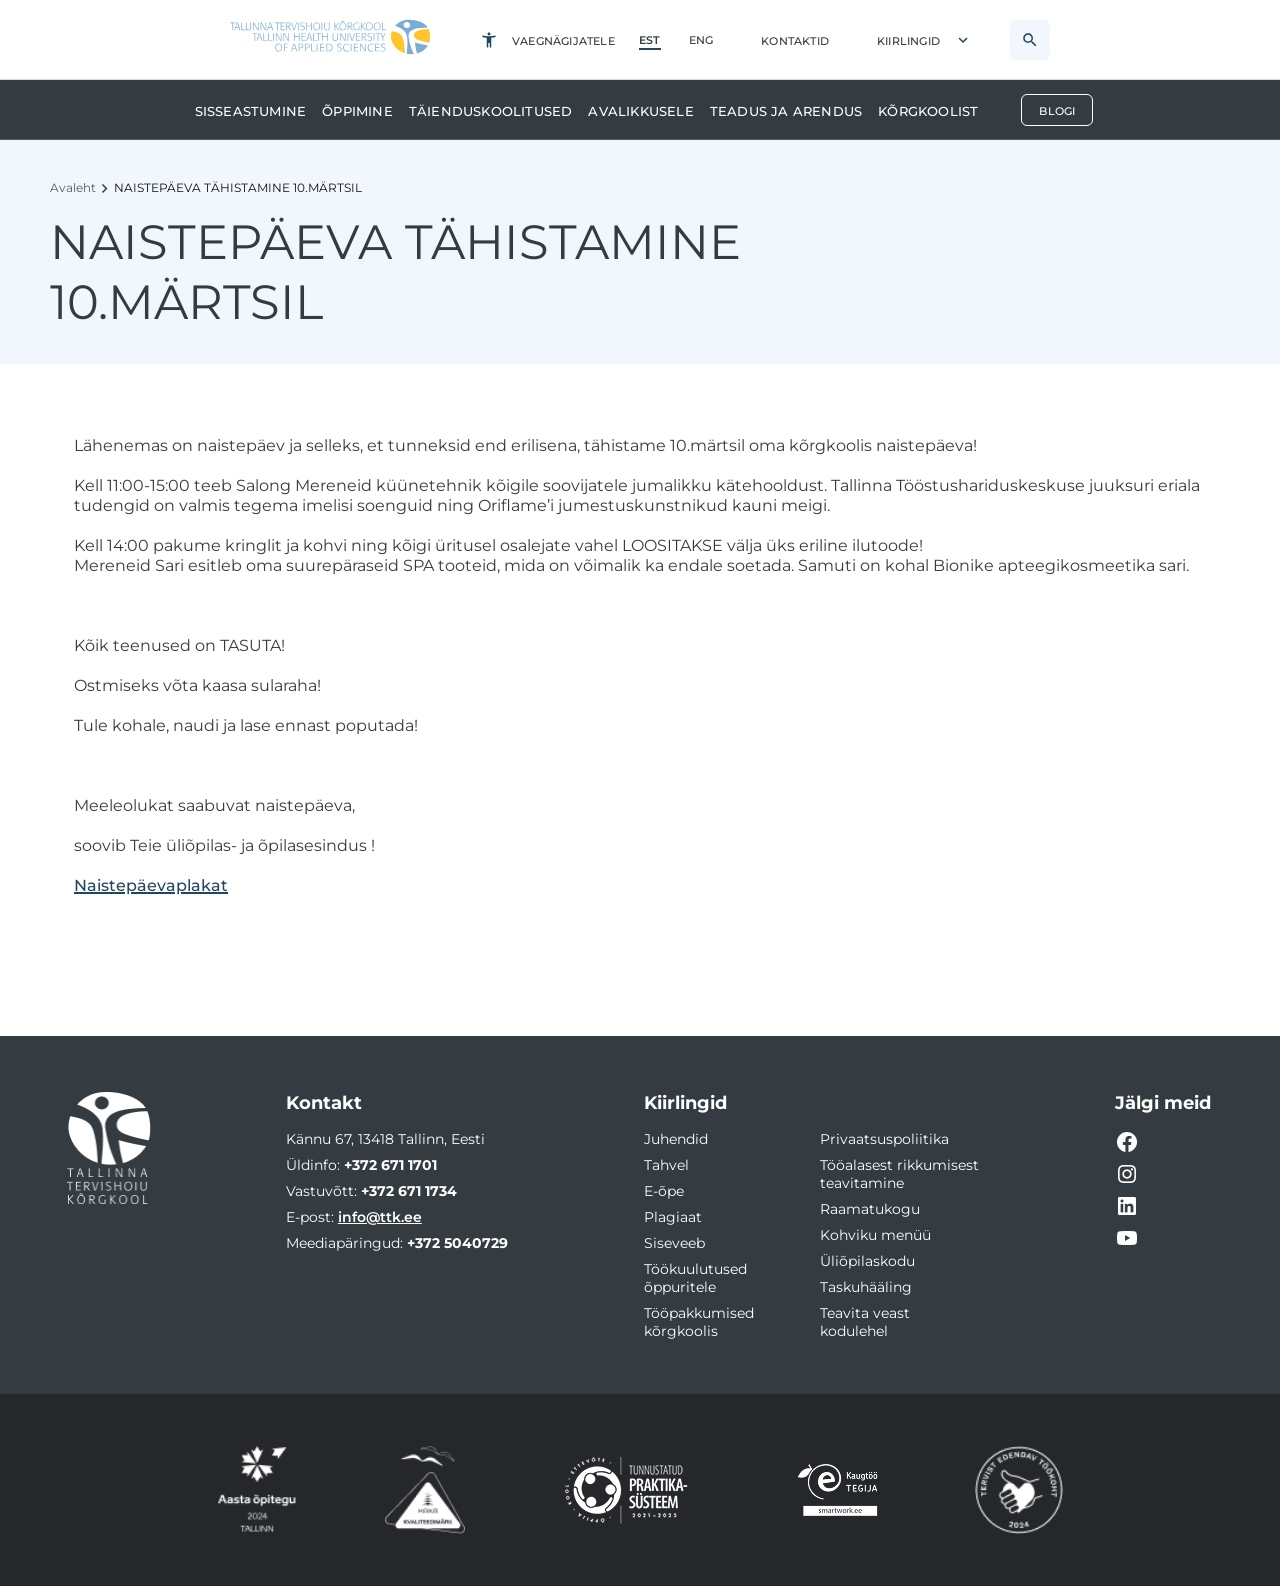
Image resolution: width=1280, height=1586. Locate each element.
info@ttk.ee (380, 1217)
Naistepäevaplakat (151, 885)
